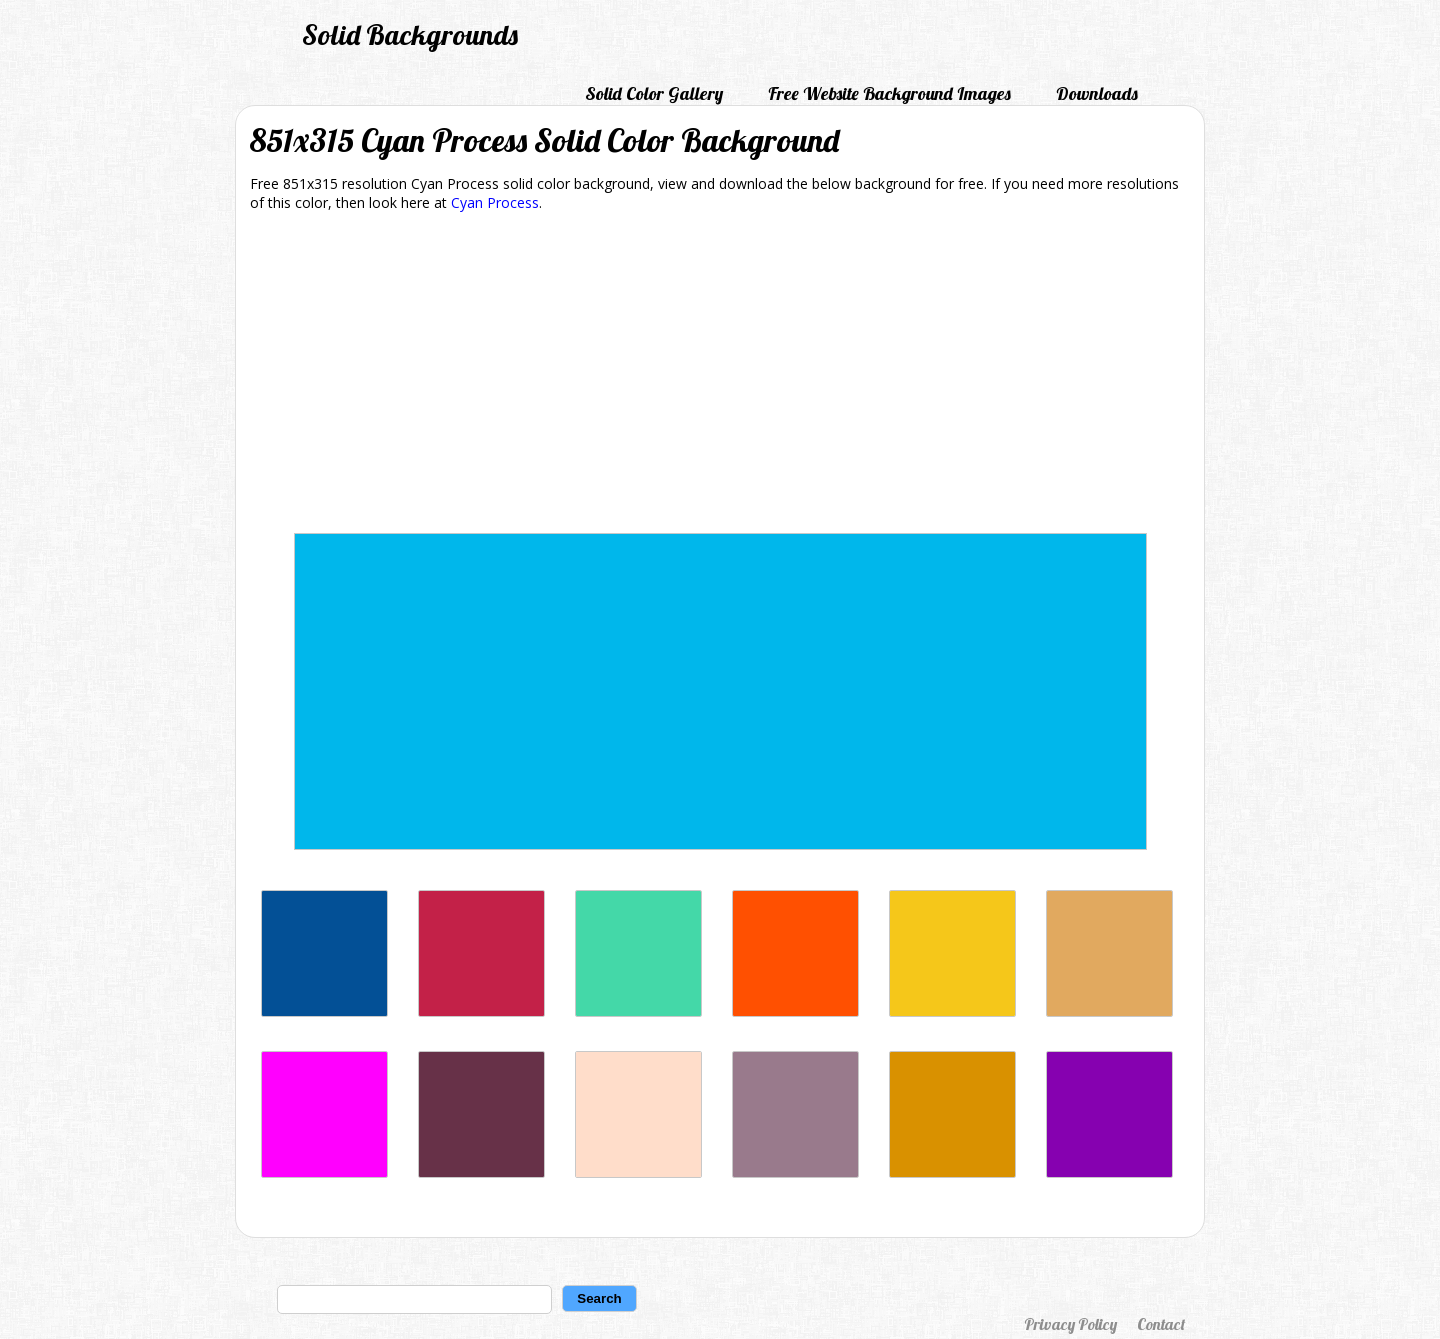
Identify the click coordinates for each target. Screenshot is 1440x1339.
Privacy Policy (1070, 1324)
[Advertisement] (720, 376)
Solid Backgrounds (410, 34)
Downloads (1097, 93)
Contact (1161, 1324)
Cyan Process (495, 202)
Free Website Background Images (889, 93)
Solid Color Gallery (654, 93)
